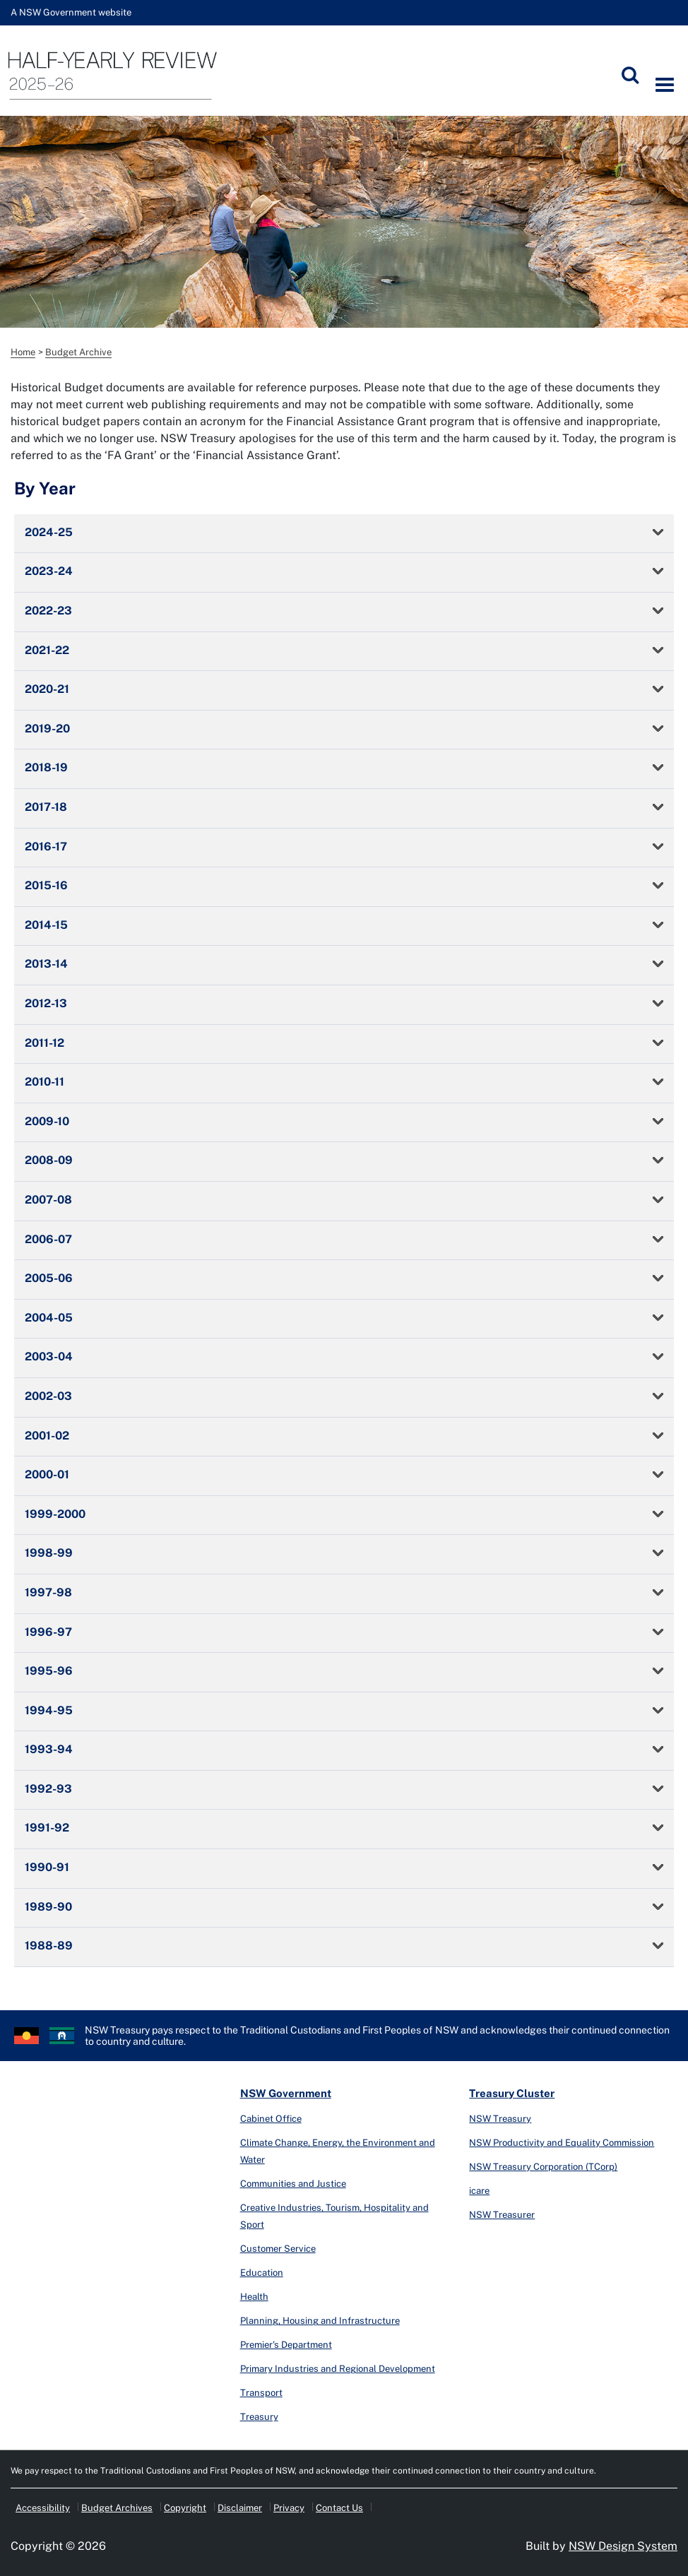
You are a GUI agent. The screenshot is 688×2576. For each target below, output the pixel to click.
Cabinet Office (271, 2118)
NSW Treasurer (502, 2214)
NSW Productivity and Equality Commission (561, 2142)
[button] (344, 533)
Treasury (259, 2416)
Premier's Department (286, 2344)
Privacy (288, 2508)
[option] (344, 222)
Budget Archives (117, 2508)
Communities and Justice (293, 2183)
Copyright (185, 2508)
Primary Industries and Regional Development (337, 2368)
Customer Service (278, 2248)
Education (261, 2272)
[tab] (344, 533)
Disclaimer (240, 2508)
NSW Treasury (500, 2118)
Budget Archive (78, 352)
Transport (261, 2392)
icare (479, 2190)
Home (23, 352)
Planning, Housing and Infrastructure (320, 2320)
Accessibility (43, 2508)
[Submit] (630, 75)
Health (254, 2296)
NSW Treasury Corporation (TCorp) (543, 2166)
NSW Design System (623, 2546)
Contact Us (339, 2508)
